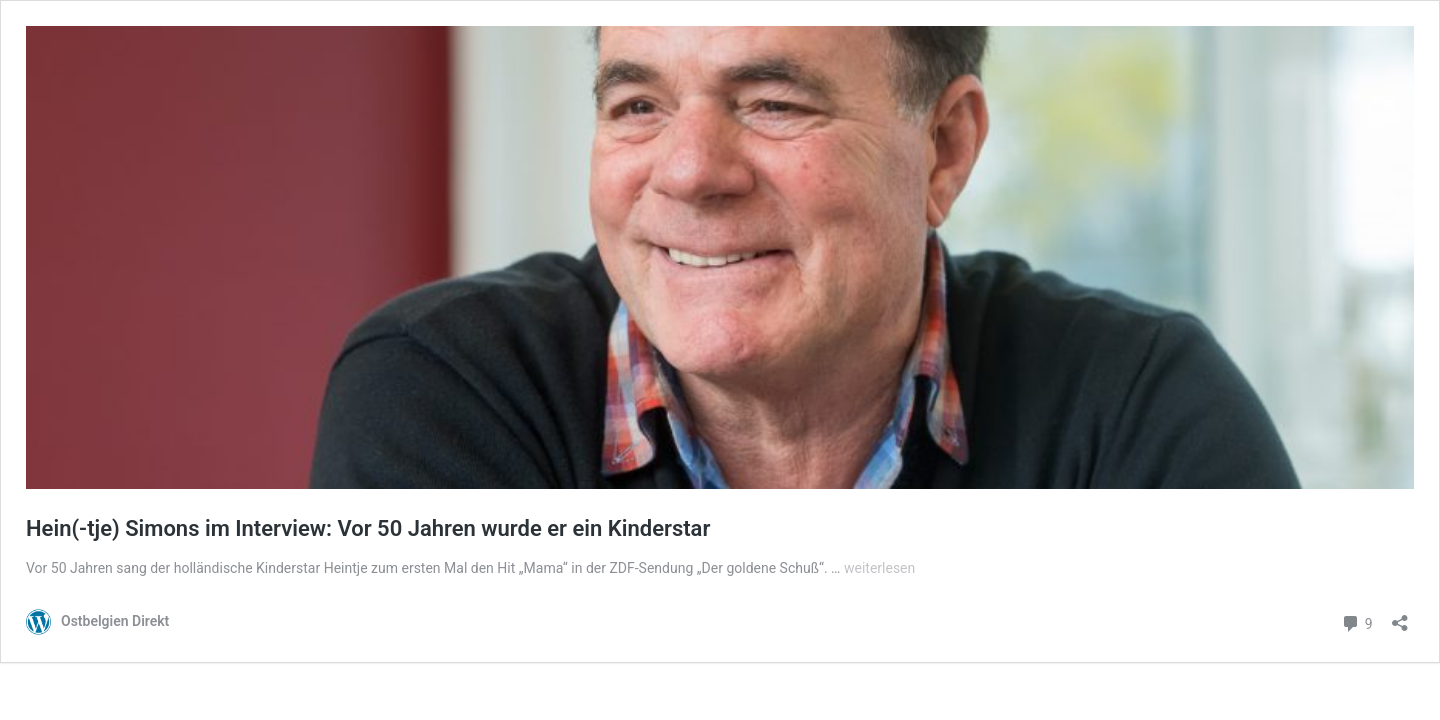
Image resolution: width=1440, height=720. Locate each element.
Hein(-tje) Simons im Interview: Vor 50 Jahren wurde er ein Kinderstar (368, 528)
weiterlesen (879, 568)
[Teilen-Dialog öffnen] (1400, 616)
